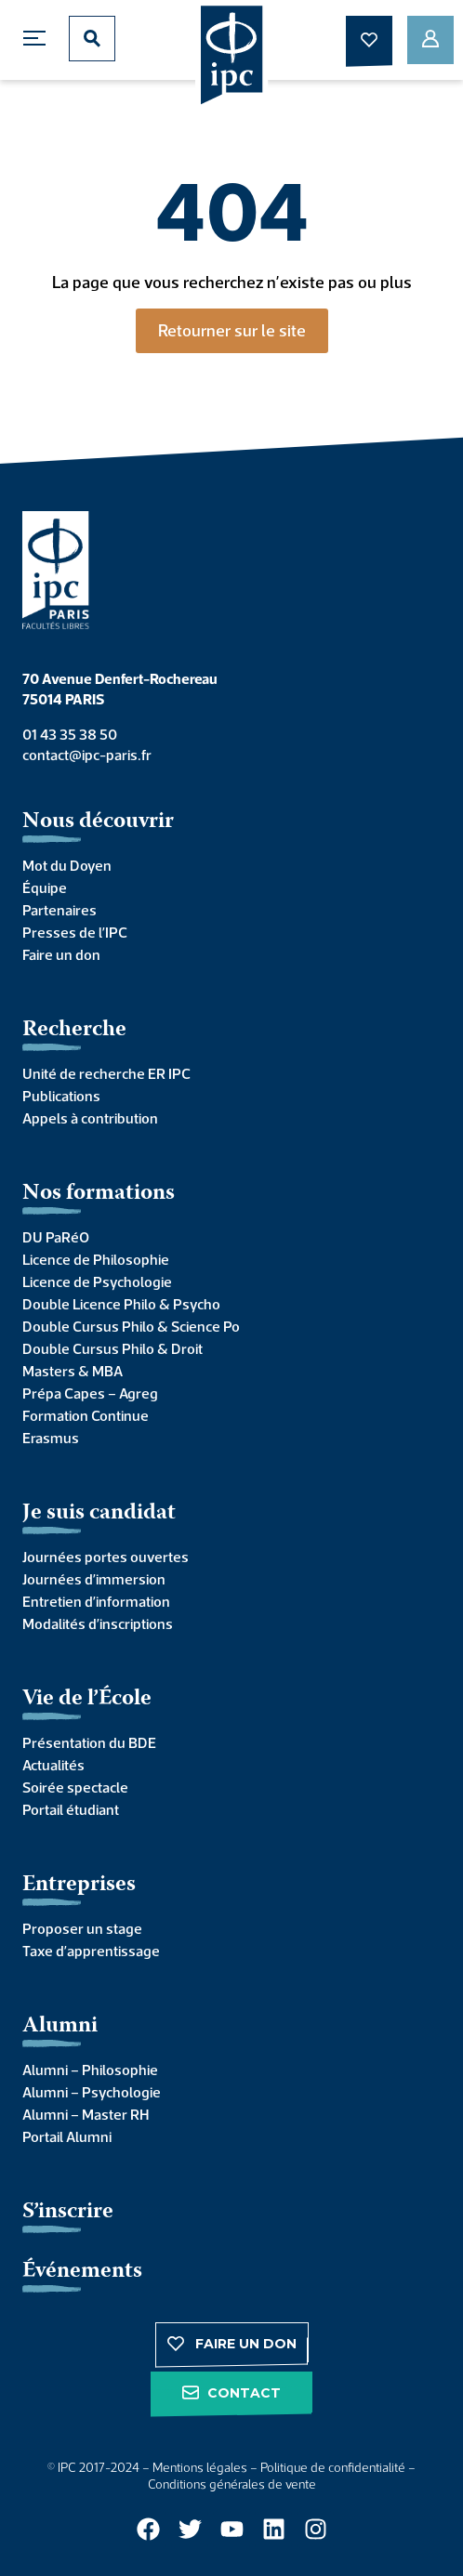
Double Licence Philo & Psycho (121, 1303)
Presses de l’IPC (74, 932)
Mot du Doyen (67, 865)
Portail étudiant (70, 1809)
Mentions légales (199, 2467)
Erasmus (50, 1437)
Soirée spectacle (75, 1787)
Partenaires (59, 909)
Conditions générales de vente (232, 2484)
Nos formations (98, 1194)
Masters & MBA (72, 1370)
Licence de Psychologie (97, 1281)
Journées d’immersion (93, 1579)
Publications (61, 1095)
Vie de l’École (87, 1699)
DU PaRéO (55, 1237)
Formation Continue (85, 1415)
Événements (82, 2272)
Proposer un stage (82, 1928)
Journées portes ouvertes (105, 1556)
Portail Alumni (67, 2136)
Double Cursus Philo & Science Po (131, 1326)
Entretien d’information (96, 1601)
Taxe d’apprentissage (91, 1950)
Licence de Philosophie (95, 1259)
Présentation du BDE (89, 1742)
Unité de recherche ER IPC (106, 1073)
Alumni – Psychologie (91, 2091)
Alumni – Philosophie (90, 2069)
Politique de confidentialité (332, 2467)
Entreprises (79, 1885)
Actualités (53, 1764)
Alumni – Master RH (85, 2114)
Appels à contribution (90, 1118)
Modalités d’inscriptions (97, 1623)
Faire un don (61, 954)
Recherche (74, 1030)
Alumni (60, 2026)
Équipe (44, 887)
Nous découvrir (98, 822)
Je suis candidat (99, 1513)
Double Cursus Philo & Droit (112, 1348)
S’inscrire (67, 2212)
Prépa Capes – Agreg (90, 1393)
